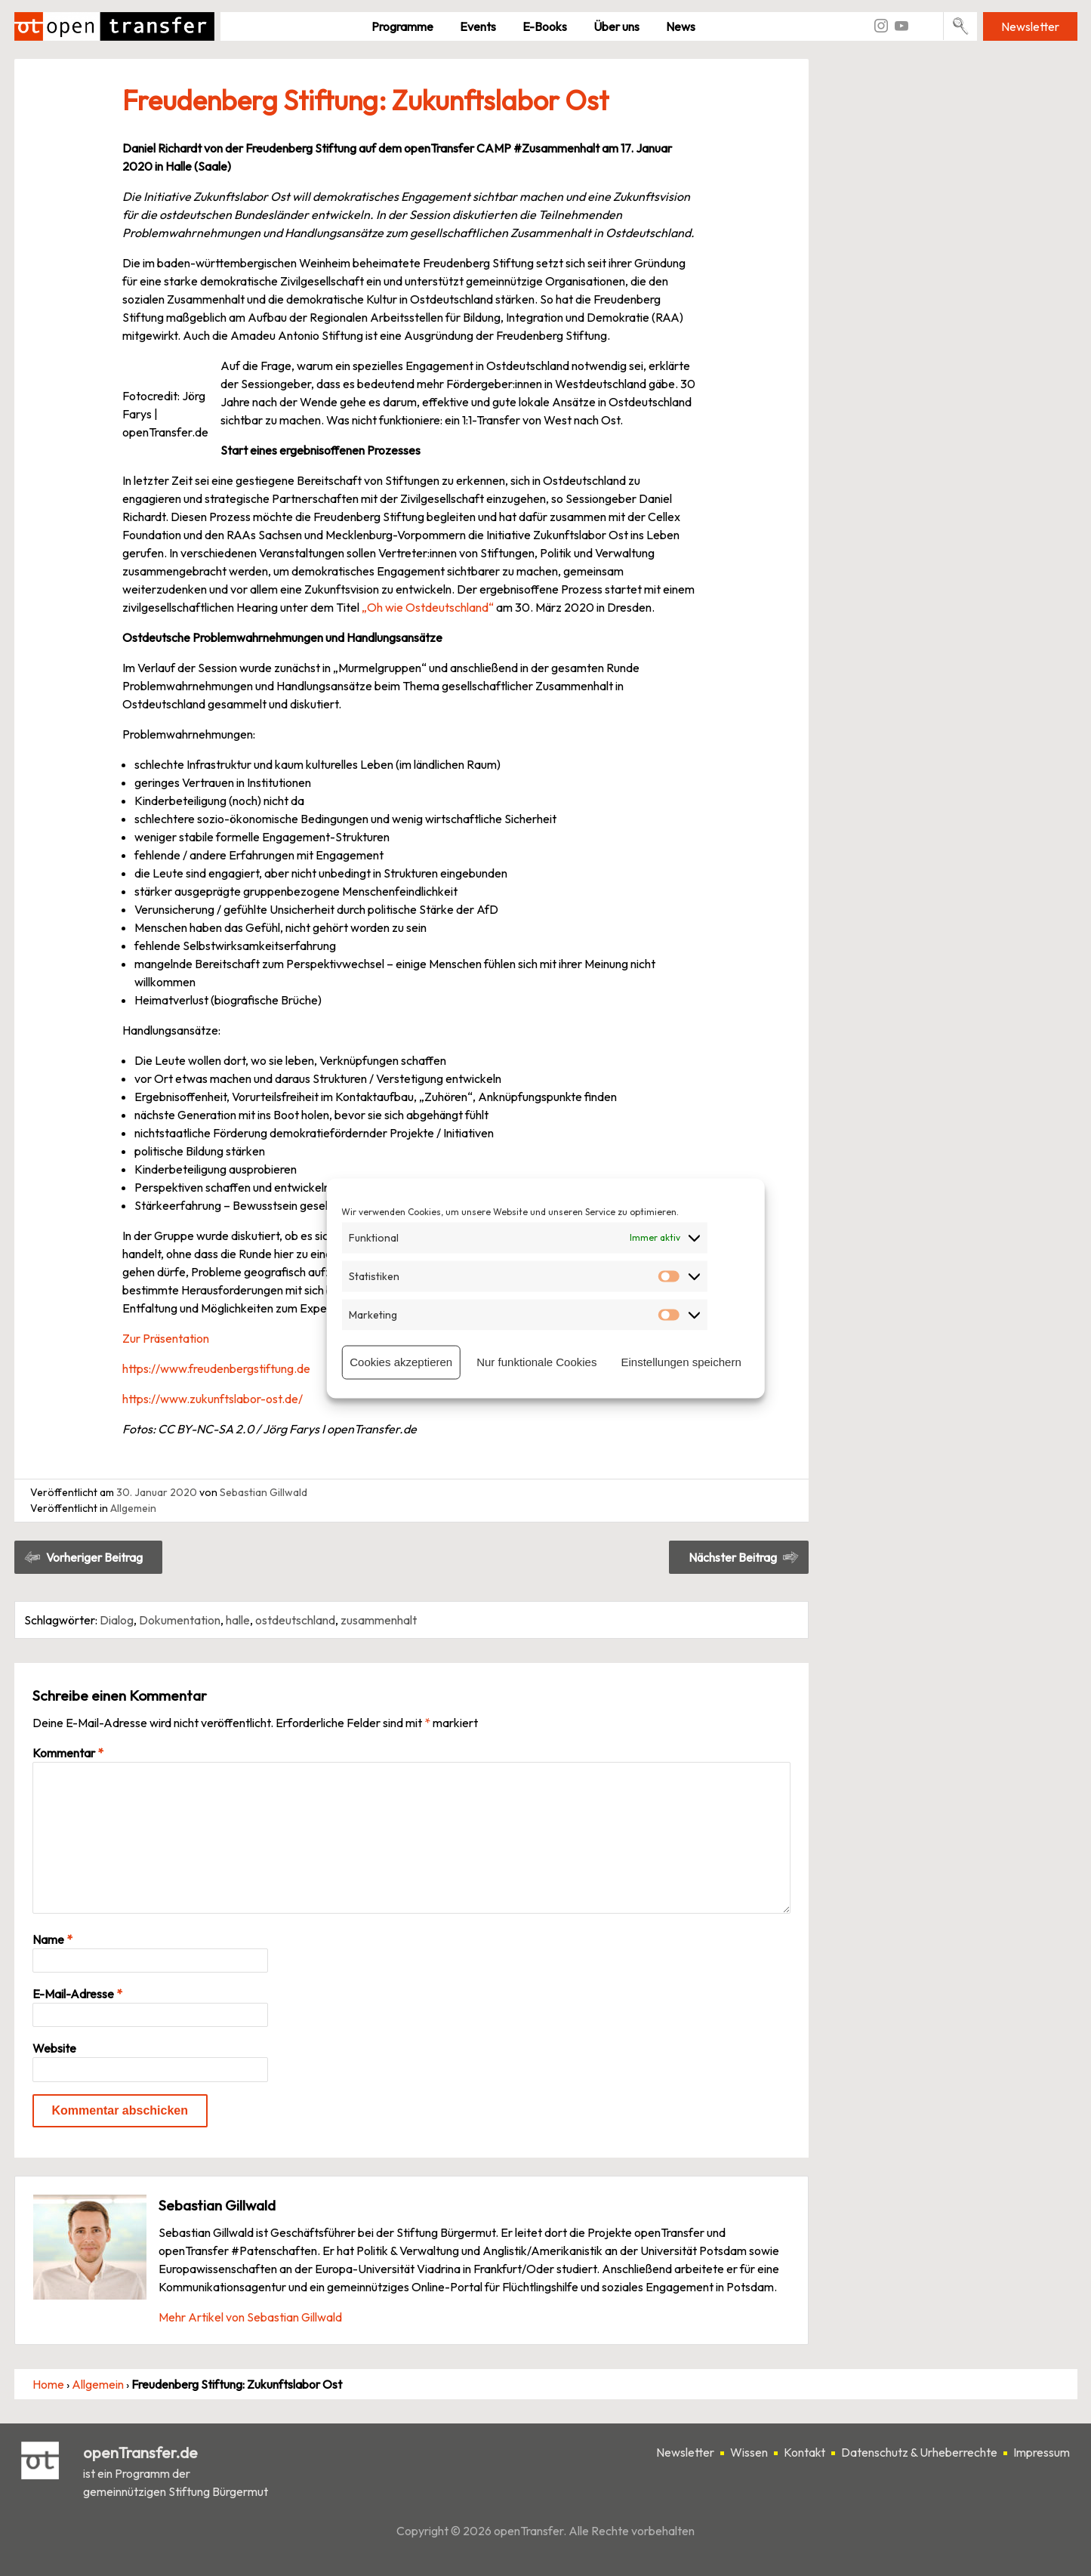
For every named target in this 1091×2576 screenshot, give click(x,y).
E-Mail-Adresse (77, 1993)
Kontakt (804, 2452)
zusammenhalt (379, 1619)
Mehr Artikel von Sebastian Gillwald (250, 2317)
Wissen (749, 2452)
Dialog (117, 1619)
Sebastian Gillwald (263, 1492)
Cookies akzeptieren (401, 1362)
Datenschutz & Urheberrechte (919, 2452)
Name (52, 1939)
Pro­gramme (402, 26)
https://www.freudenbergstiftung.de (216, 1368)
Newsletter (1030, 26)
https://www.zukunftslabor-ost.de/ (212, 1398)
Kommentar (67, 1752)
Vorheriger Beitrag (94, 1557)
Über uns (616, 26)
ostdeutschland (295, 1619)
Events (478, 26)
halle (238, 1619)
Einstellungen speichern (681, 1362)
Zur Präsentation (165, 1338)
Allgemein (133, 1508)
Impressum (1041, 2452)
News (680, 26)
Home (48, 2384)
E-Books (544, 26)
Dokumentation (179, 1619)
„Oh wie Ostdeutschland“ (428, 607)
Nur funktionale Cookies (536, 1362)
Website (54, 2048)
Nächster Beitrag (733, 1557)
